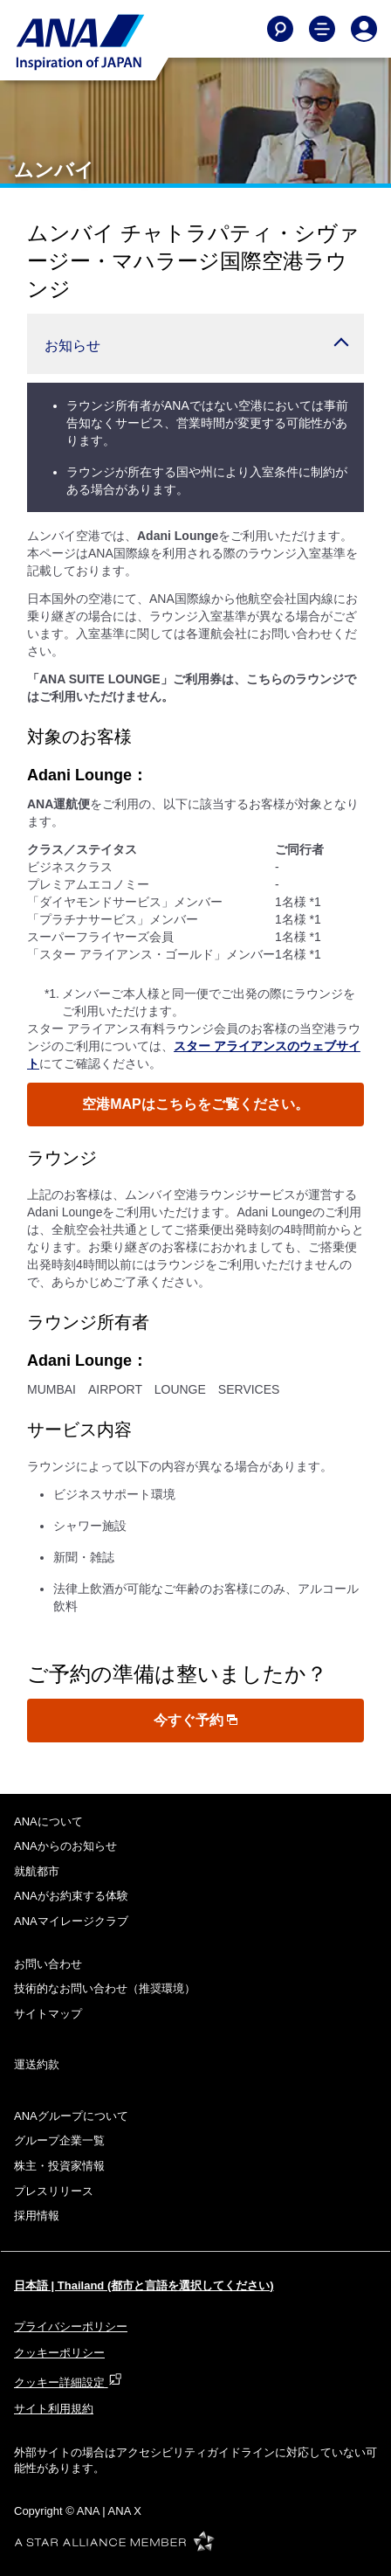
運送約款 (36, 2064)
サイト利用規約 (53, 2408)
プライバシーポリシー (70, 2326)
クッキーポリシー (59, 2352)
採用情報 (36, 2215)
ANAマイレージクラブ (71, 1921)
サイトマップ (48, 2013)
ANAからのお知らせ (65, 1845)
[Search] (280, 29)
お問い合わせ (48, 1963)
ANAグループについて (71, 2115)
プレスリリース (53, 2191)
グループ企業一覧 (59, 2140)
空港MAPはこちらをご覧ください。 (195, 1104)
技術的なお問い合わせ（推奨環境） (105, 1988)
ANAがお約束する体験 (71, 1895)
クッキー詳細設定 (68, 2382)
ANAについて (48, 1821)
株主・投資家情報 (59, 2165)
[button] (195, 344)
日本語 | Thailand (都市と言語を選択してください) (144, 2285)
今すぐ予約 (195, 1720)
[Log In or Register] (364, 29)
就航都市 (36, 1871)
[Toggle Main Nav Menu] (322, 29)
